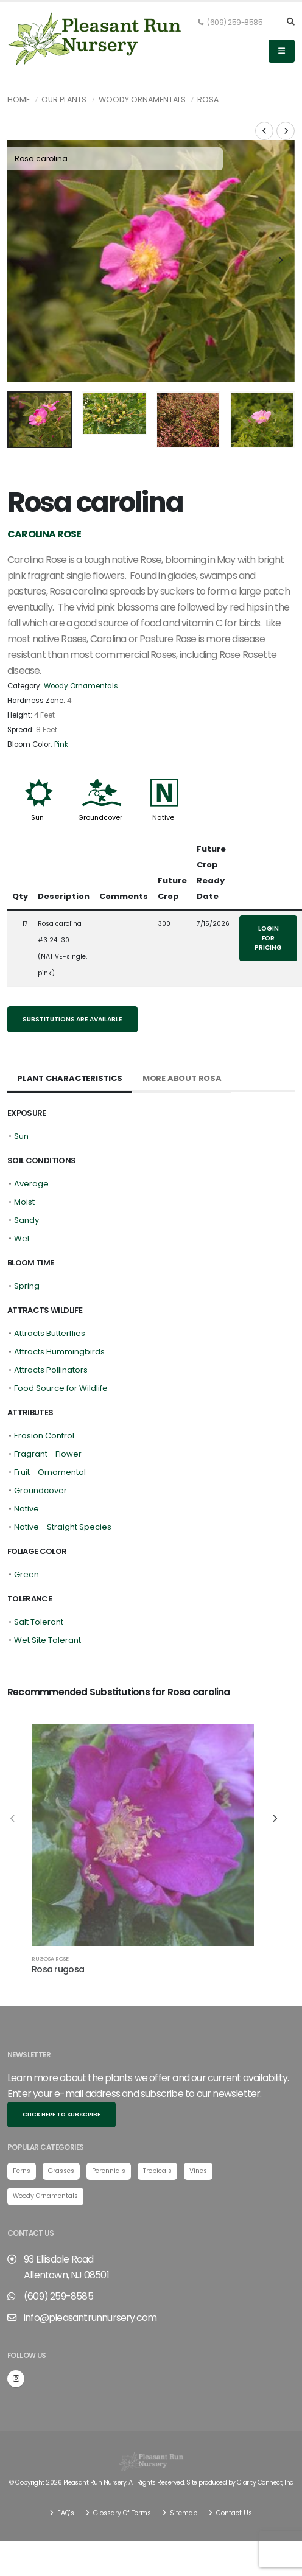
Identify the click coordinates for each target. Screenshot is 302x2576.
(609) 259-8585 (230, 22)
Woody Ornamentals (142, 99)
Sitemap (182, 2468)
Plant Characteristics (69, 1034)
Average (31, 1140)
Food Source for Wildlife (61, 1344)
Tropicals (157, 2126)
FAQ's (64, 2468)
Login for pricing (268, 894)
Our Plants (63, 99)
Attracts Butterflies (49, 1289)
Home (18, 99)
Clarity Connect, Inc (265, 2438)
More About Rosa (182, 1034)
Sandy (26, 1176)
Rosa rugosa (58, 1925)
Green (26, 1530)
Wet (22, 1194)
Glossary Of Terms (121, 2468)
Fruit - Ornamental (50, 1428)
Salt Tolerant (38, 1578)
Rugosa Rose (50, 1914)
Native (163, 774)
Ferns (21, 2126)
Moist (24, 1158)
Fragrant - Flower (48, 1410)
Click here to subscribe (61, 2070)
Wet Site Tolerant (47, 1596)
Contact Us (233, 2468)
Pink (61, 700)
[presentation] (22, 240)
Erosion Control (44, 1392)
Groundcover (100, 774)
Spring (27, 1242)
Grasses (61, 2126)
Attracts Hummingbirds (59, 1308)
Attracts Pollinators (51, 1326)
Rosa (208, 99)
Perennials (108, 2126)
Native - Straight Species (62, 1483)
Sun (37, 774)
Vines (198, 2126)
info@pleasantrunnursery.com (90, 2273)
